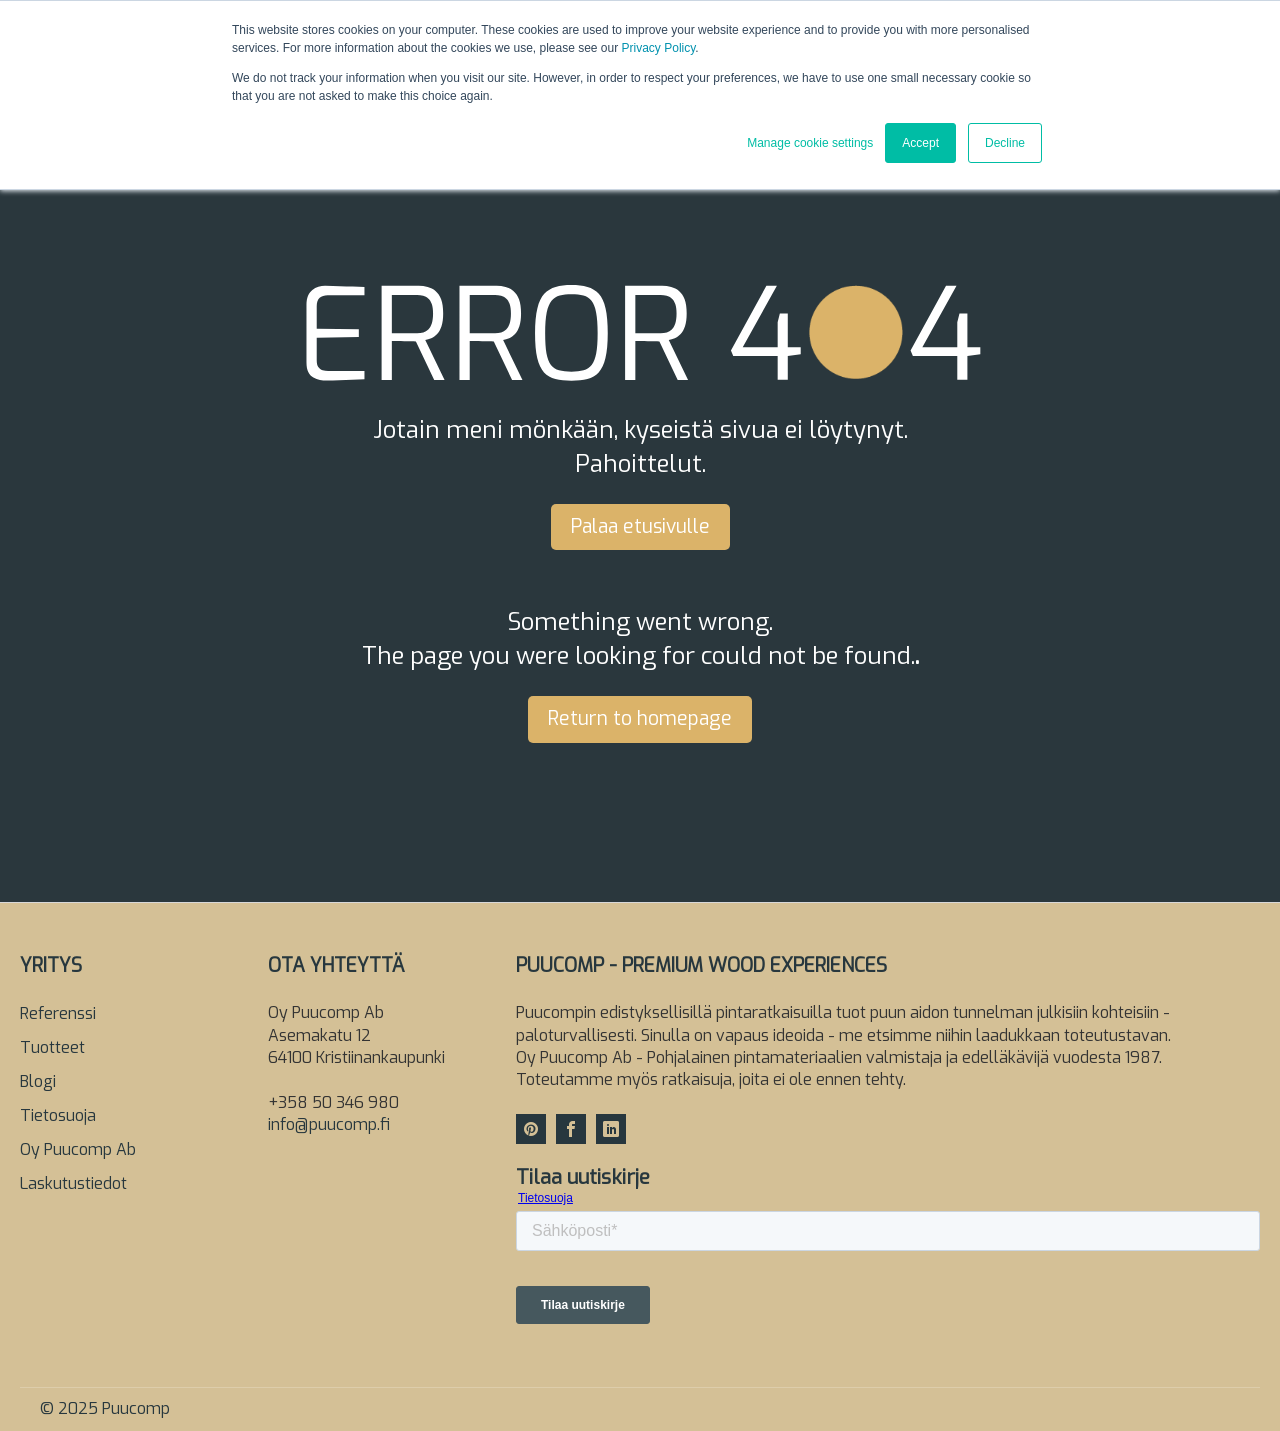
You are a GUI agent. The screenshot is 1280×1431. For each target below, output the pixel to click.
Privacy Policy (659, 48)
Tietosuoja (58, 1115)
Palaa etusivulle (640, 526)
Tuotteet (52, 1047)
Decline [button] (1005, 143)
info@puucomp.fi (329, 1124)
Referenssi (58, 1013)
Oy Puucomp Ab (78, 1149)
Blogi (38, 1081)
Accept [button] (920, 143)
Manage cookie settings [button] (810, 143)
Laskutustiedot (73, 1183)
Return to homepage (640, 718)
